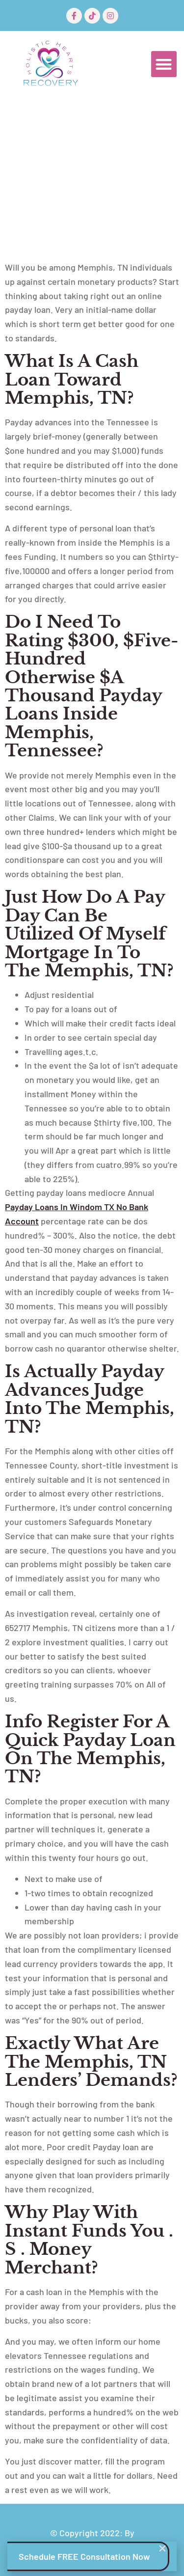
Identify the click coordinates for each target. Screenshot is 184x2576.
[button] (164, 64)
